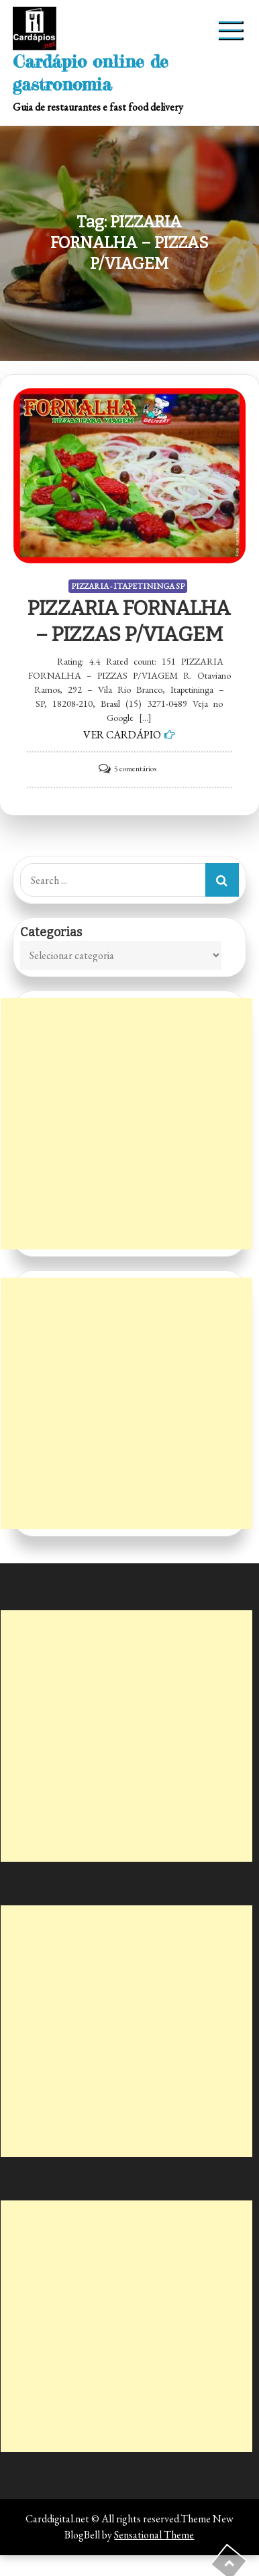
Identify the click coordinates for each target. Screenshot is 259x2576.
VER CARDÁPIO (122, 735)
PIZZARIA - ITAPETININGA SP (128, 586)
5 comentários (135, 768)
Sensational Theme (154, 2535)
